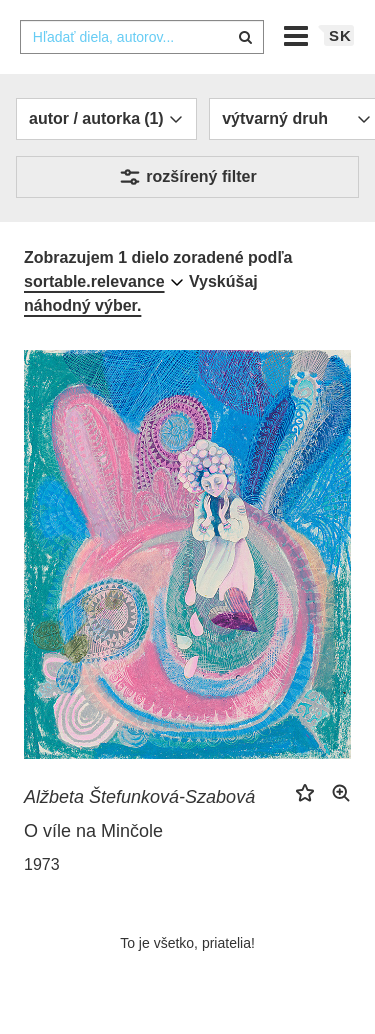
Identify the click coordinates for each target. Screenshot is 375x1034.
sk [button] (340, 35)
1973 (42, 864)
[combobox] (142, 37)
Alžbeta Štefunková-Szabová (139, 797)
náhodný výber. (82, 305)
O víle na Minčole (93, 831)
